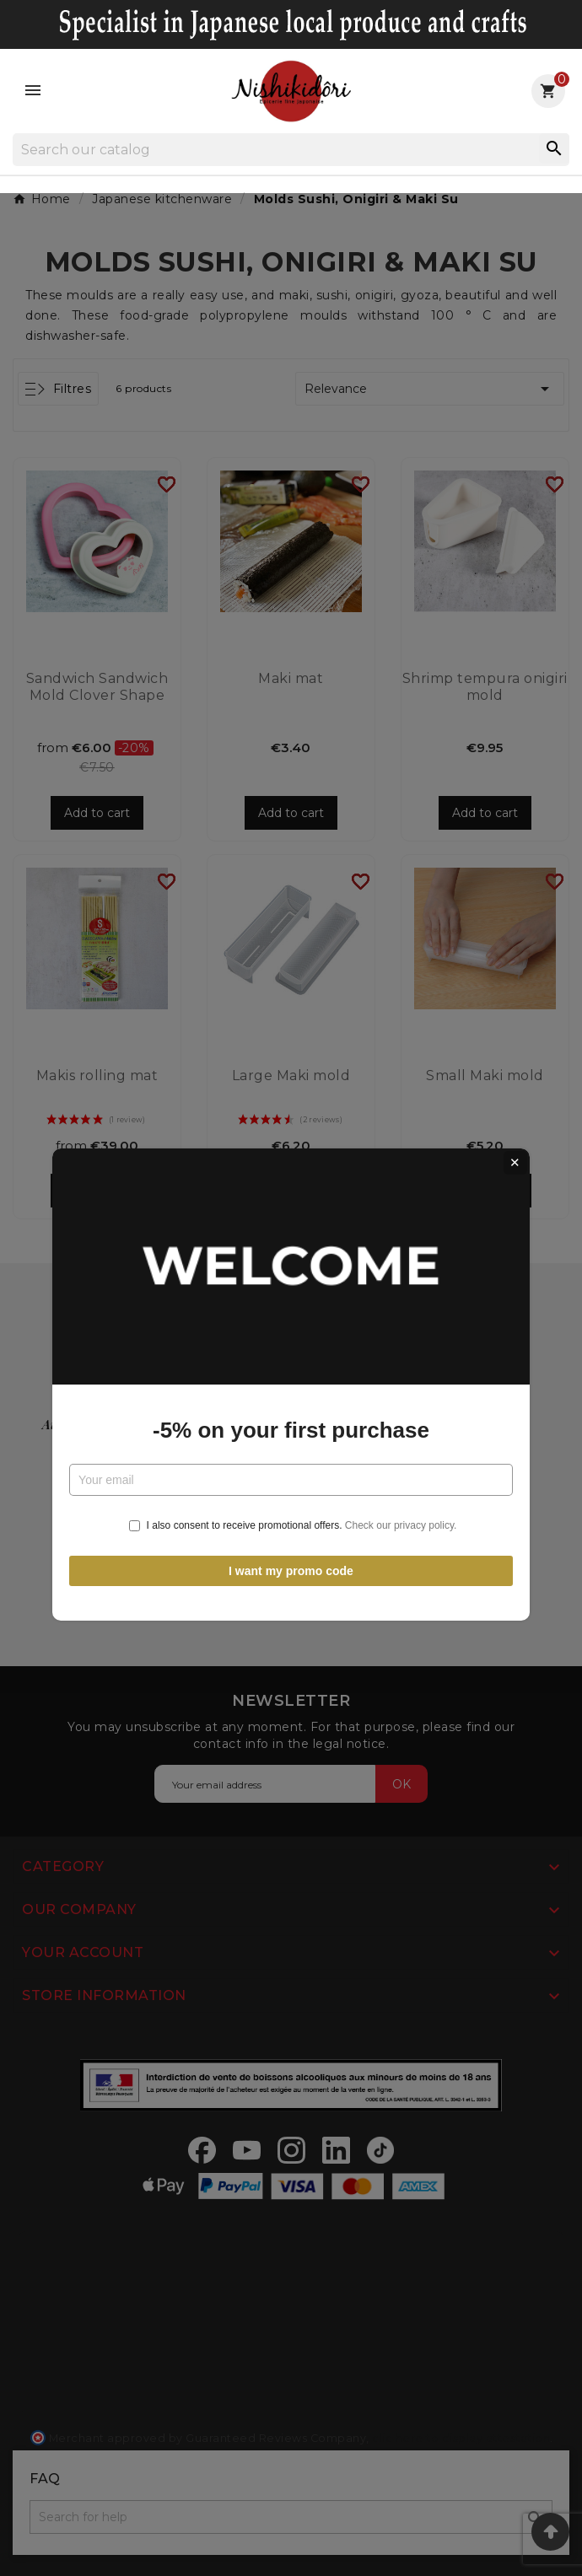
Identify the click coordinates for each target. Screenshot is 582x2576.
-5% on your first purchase (291, 1334)
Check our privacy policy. (401, 1429)
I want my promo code (291, 1474)
